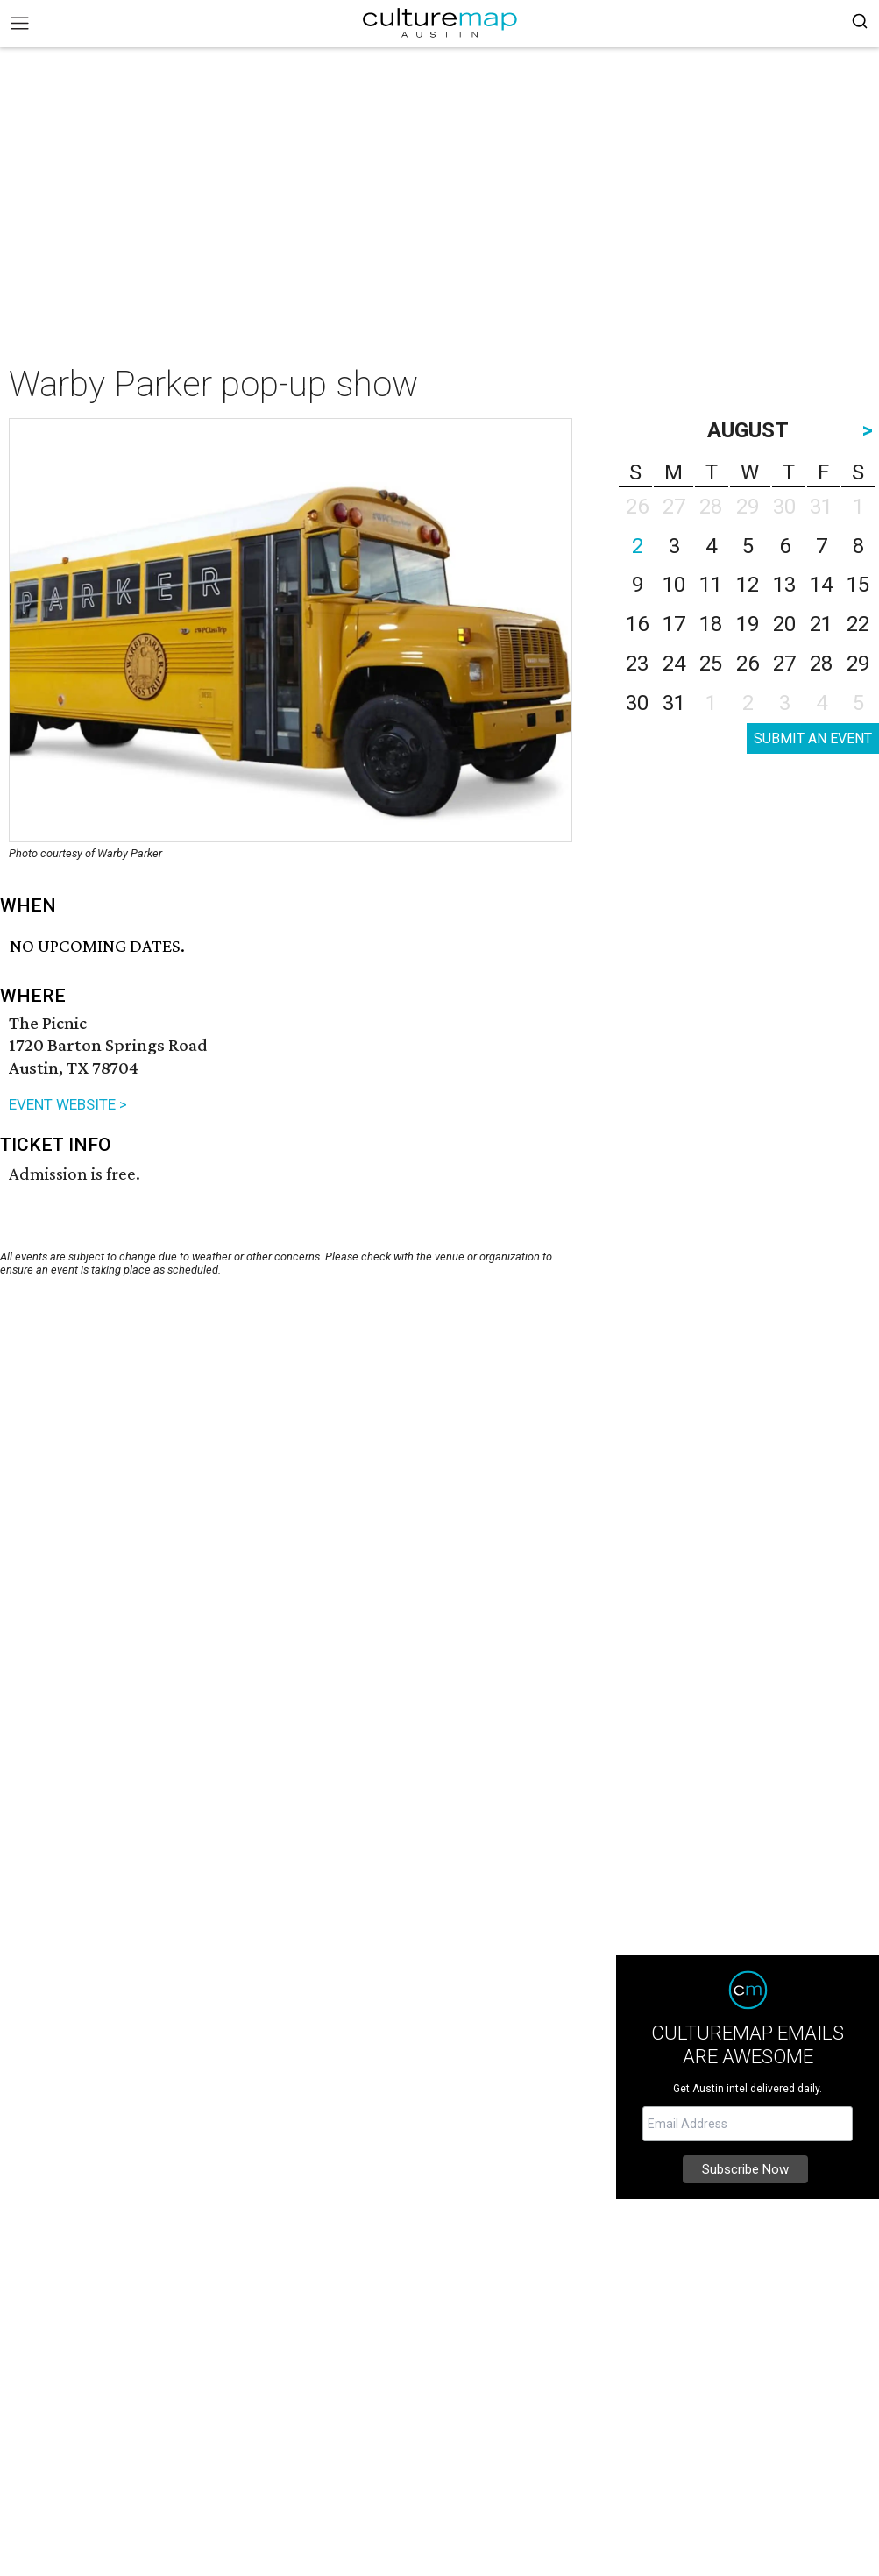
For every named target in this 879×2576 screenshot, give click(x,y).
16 (637, 624)
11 (710, 584)
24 (674, 663)
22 (858, 624)
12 (747, 584)
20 (784, 624)
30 (637, 703)
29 (858, 663)
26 (747, 663)
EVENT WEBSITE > (68, 1104)
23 (637, 663)
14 (821, 584)
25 (710, 663)
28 (821, 663)
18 (710, 624)
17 (674, 624)
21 (821, 624)
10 (674, 584)
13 (784, 584)
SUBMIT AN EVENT (813, 738)
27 (784, 663)
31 (674, 703)
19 (747, 624)
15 (858, 584)
